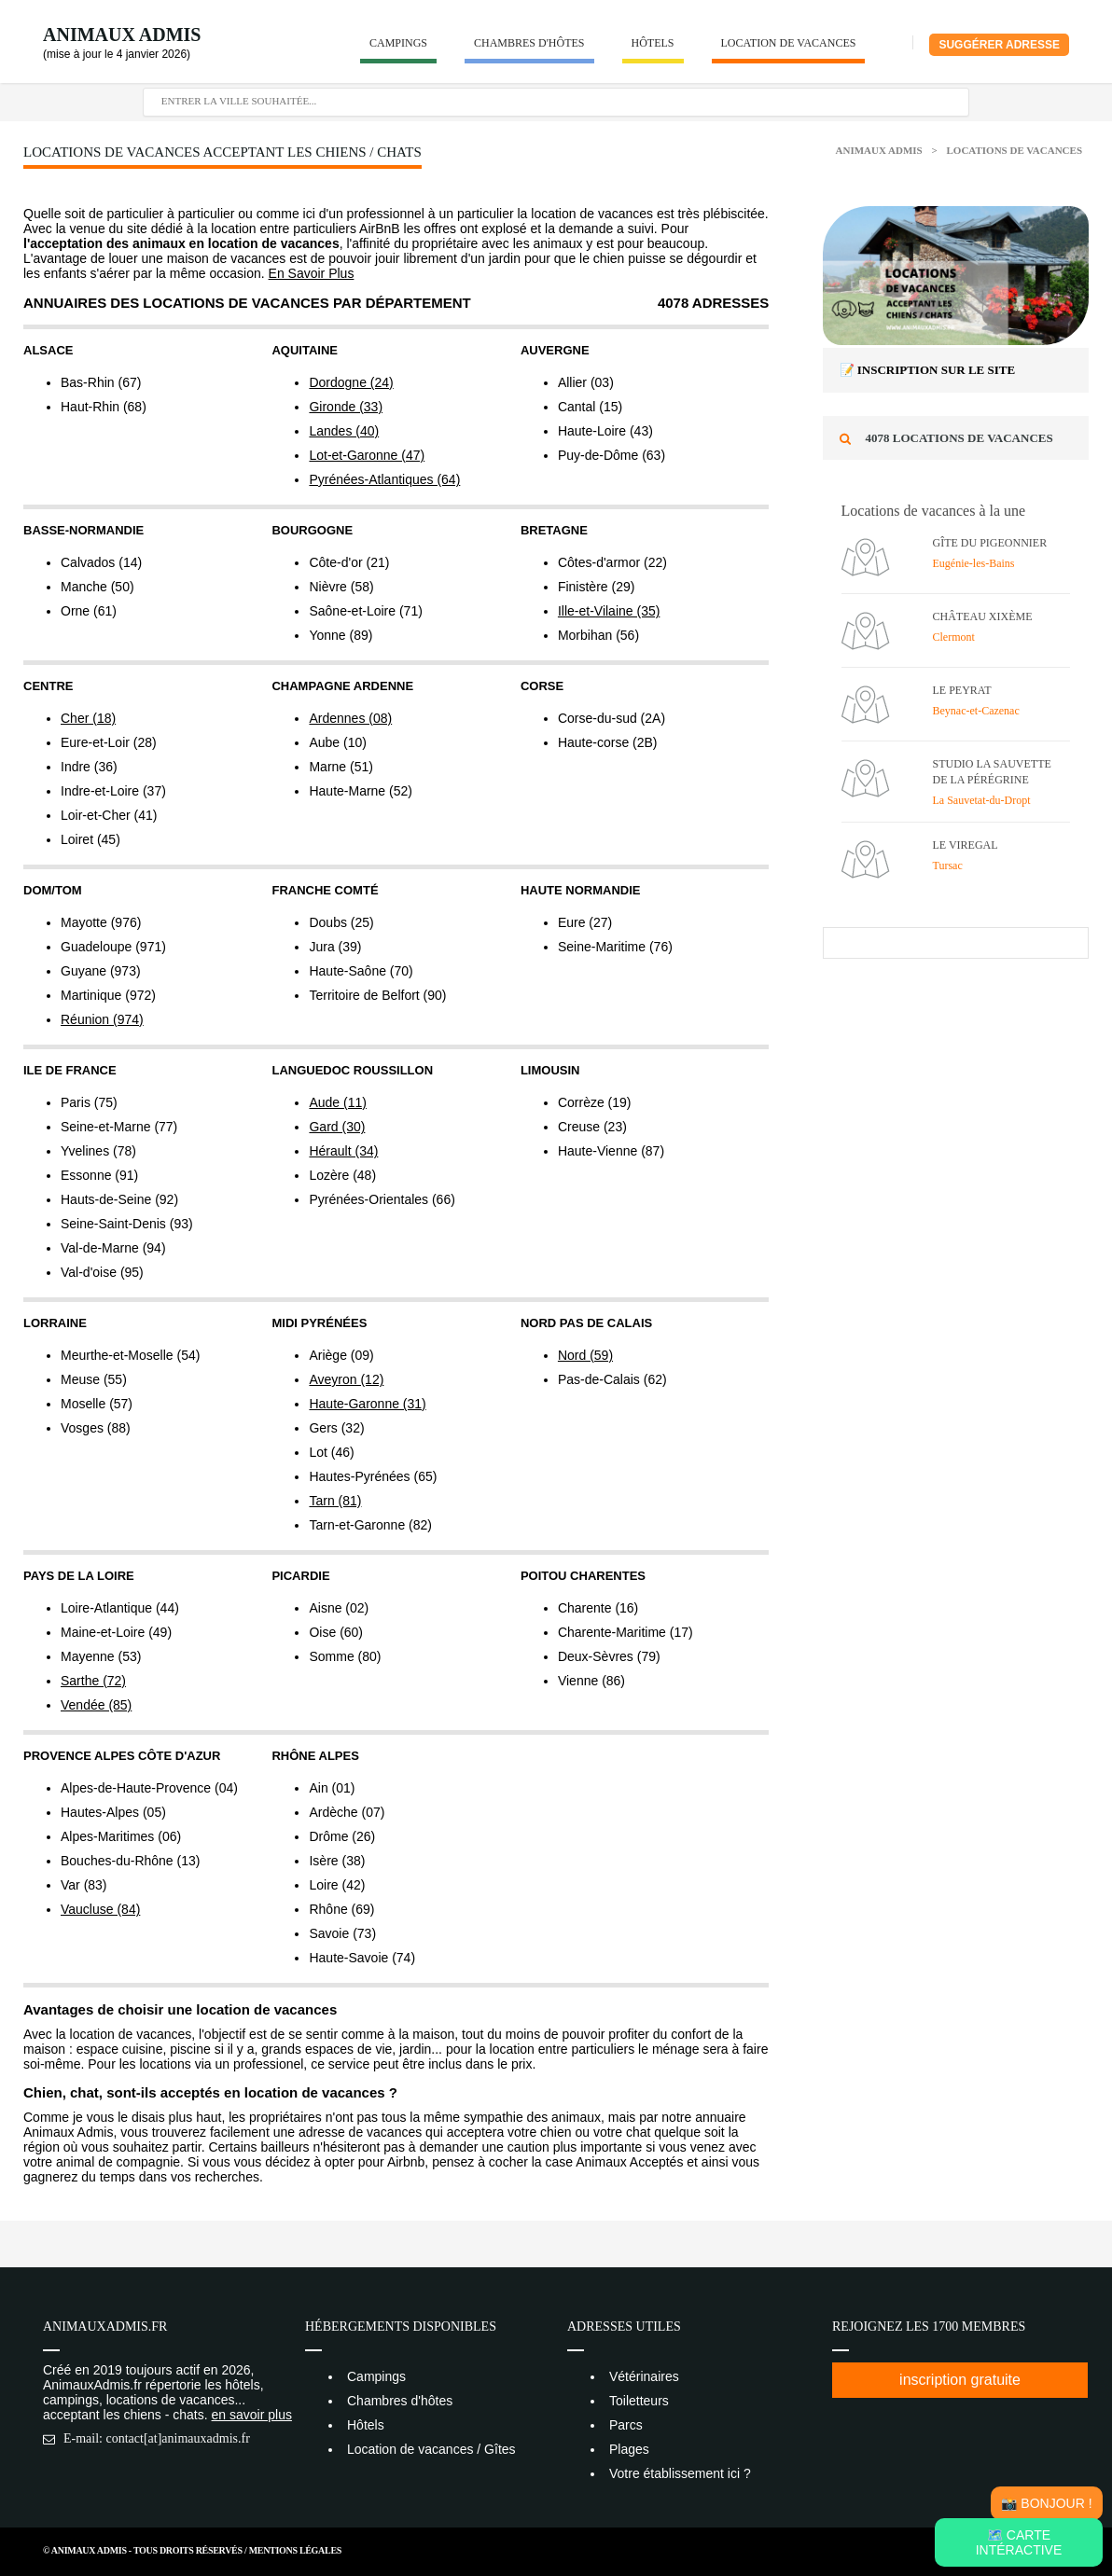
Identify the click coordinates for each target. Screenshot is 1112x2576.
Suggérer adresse (999, 44)
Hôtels (653, 42)
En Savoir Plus (311, 273)
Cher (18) (88, 718)
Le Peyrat (962, 690)
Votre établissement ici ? (680, 2473)
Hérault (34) (343, 1150)
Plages (629, 2449)
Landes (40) (344, 430)
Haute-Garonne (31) (367, 1403)
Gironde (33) (345, 406)
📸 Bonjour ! (1046, 2503)
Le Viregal (965, 845)
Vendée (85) (96, 1704)
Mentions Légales (295, 2550)
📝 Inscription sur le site (928, 370)
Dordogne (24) (351, 382)
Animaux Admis (122, 34)
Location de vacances (788, 42)
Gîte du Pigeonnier (990, 542)
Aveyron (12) (346, 1379)
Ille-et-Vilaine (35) (609, 610)
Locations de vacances (1014, 150)
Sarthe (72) (93, 1680)
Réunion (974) (102, 1019)
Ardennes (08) (350, 718)
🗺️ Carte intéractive (1019, 2542)
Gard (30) (337, 1126)
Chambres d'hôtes (529, 42)
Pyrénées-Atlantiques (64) (384, 479)
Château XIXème (983, 616)
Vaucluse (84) (100, 1909)
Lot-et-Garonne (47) (366, 455)
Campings (398, 42)
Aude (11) (337, 1102)
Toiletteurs (639, 2400)
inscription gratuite (960, 2380)
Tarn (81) (335, 1500)
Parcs (626, 2424)
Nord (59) (585, 1355)
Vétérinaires (644, 2376)
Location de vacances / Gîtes (431, 2449)
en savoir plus (252, 2414)
